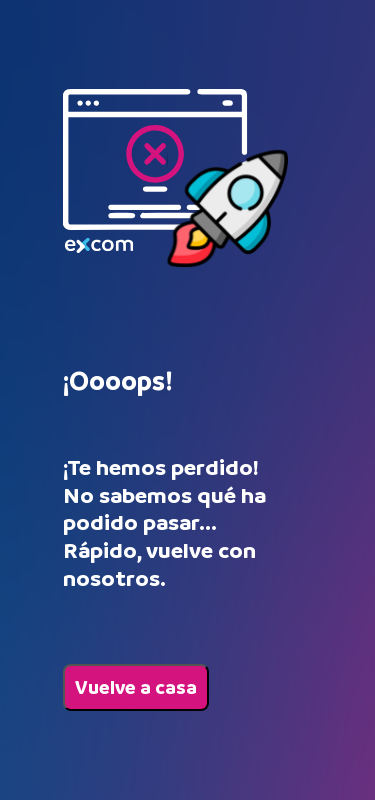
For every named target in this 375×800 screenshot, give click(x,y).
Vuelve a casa (136, 687)
